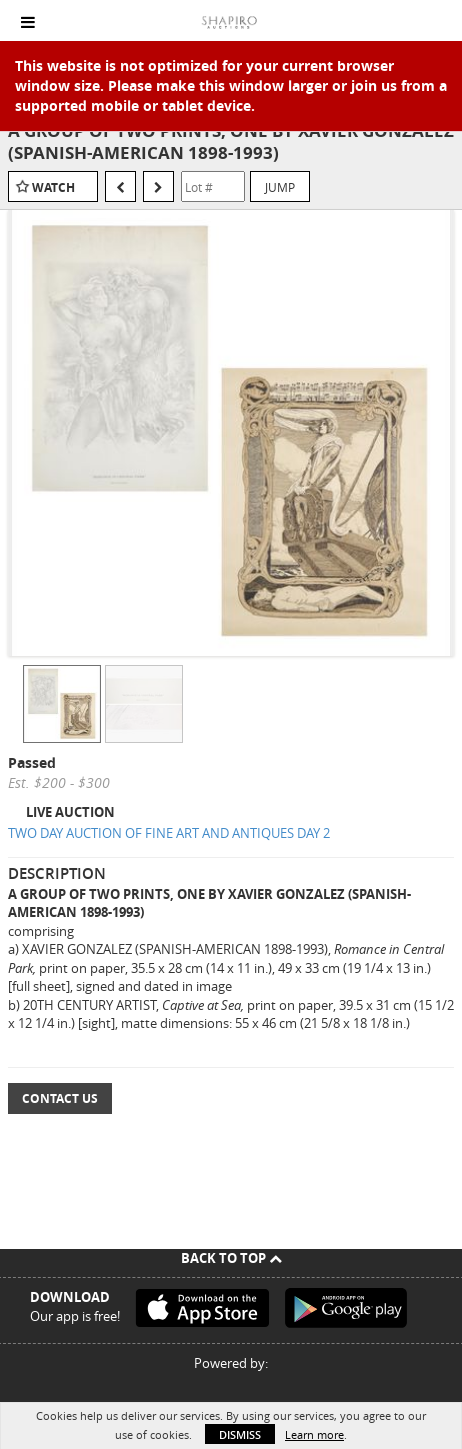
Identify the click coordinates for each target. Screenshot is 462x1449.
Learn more (314, 1434)
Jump (280, 187)
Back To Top (231, 1258)
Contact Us (60, 1098)
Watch (53, 187)
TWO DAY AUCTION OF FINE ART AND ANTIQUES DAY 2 (169, 833)
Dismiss (240, 1434)
